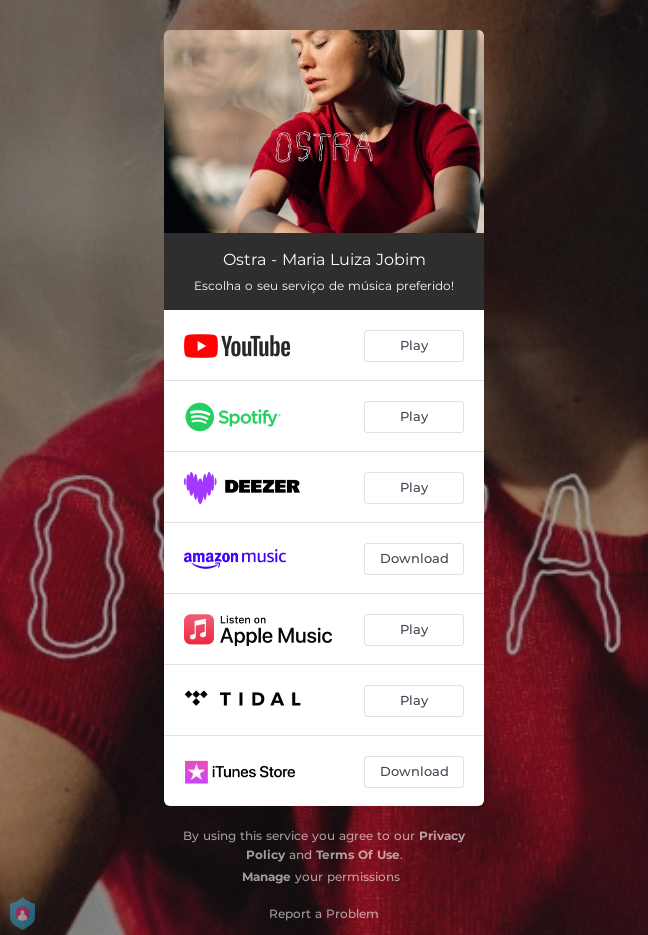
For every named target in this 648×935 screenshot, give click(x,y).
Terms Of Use (358, 854)
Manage (266, 876)
